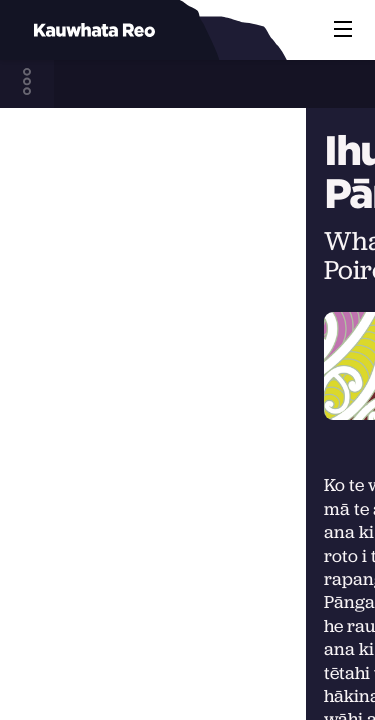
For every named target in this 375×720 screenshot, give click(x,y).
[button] (343, 30)
